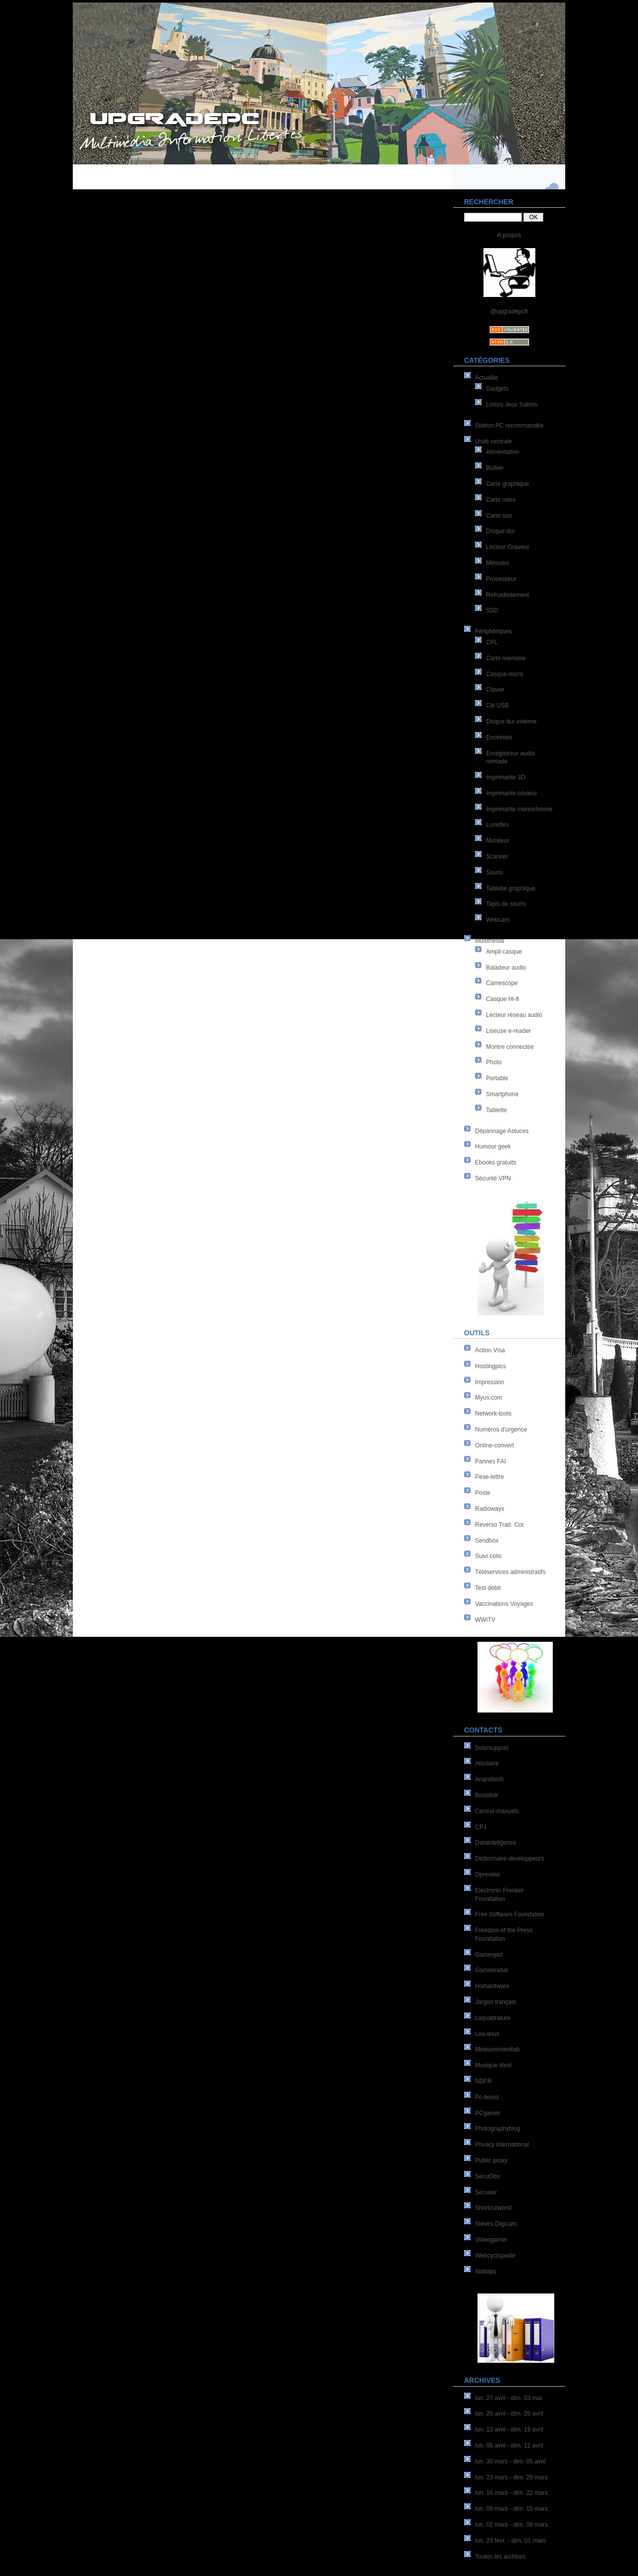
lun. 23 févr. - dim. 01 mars (510, 2540)
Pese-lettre (489, 1476)
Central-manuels (497, 1811)
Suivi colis (488, 1556)
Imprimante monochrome (519, 809)
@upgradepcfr (509, 311)
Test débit (487, 1587)
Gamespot (488, 1954)
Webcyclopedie (495, 2255)
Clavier (495, 689)
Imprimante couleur (511, 793)
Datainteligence (495, 1842)
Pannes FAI (490, 1461)
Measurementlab (497, 2049)
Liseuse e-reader (508, 1030)
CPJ (480, 1827)
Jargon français (495, 2002)
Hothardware (492, 1986)
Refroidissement (507, 594)
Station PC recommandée (509, 425)
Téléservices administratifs (510, 1572)
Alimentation (502, 451)
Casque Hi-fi (502, 999)
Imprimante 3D (505, 777)
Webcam (497, 919)
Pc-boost (486, 2097)
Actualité (486, 377)
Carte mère (501, 499)
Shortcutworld (493, 2207)
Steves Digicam (495, 2223)
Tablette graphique (510, 888)
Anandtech (489, 1779)
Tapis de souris (506, 903)
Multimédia (489, 940)
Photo (493, 1062)
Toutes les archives (500, 2556)
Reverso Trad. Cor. (500, 1524)
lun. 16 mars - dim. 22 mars (511, 2492)
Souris (494, 872)
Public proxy (491, 2160)
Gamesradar (491, 1970)
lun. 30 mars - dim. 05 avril (510, 2461)
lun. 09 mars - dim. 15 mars (511, 2508)
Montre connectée (510, 1046)
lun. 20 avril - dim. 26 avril (509, 2413)
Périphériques (493, 631)
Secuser (486, 2192)
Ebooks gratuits (495, 1162)
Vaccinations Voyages (504, 1603)
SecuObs (487, 2176)
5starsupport (491, 1747)
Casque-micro (504, 674)
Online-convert (494, 1445)
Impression (489, 1382)
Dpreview (487, 1874)
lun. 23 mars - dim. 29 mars (511, 2477)
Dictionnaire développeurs (509, 1858)
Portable (497, 1078)
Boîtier (494, 467)
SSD (492, 610)
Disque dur (500, 531)
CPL (491, 642)
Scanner (497, 856)
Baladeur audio (506, 967)
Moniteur (497, 840)
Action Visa (490, 1350)
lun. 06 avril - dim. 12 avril (509, 2445)
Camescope (502, 983)
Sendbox (486, 1540)
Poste (482, 1492)
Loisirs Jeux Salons (511, 404)
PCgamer (487, 2113)
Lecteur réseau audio (514, 1014)
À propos (509, 235)
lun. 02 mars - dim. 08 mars (511, 2524)
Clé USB (497, 705)
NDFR (483, 2081)
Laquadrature (492, 2017)
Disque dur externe (511, 721)
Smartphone (502, 1094)
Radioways (489, 1508)
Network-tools (493, 1413)
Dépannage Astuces (501, 1131)
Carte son (499, 515)
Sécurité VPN (493, 1178)
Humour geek (493, 1146)
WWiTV (485, 1619)
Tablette (496, 1110)
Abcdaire (486, 1763)
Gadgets (497, 388)
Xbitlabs (485, 2271)
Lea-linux (487, 2033)
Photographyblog (497, 2128)
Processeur (501, 578)
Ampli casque (504, 951)
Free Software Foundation (509, 1914)
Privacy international (502, 2144)
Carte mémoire (505, 658)
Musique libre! (493, 2065)
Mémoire (497, 563)
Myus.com (488, 1397)
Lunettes (497, 824)
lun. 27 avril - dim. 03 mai (508, 2398)
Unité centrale (493, 441)
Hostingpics (490, 1366)
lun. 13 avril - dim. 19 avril (509, 2429)
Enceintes (499, 737)
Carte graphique (507, 483)
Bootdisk (486, 1795)
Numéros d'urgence (501, 1429)
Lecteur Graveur (507, 547)
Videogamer (491, 2239)
